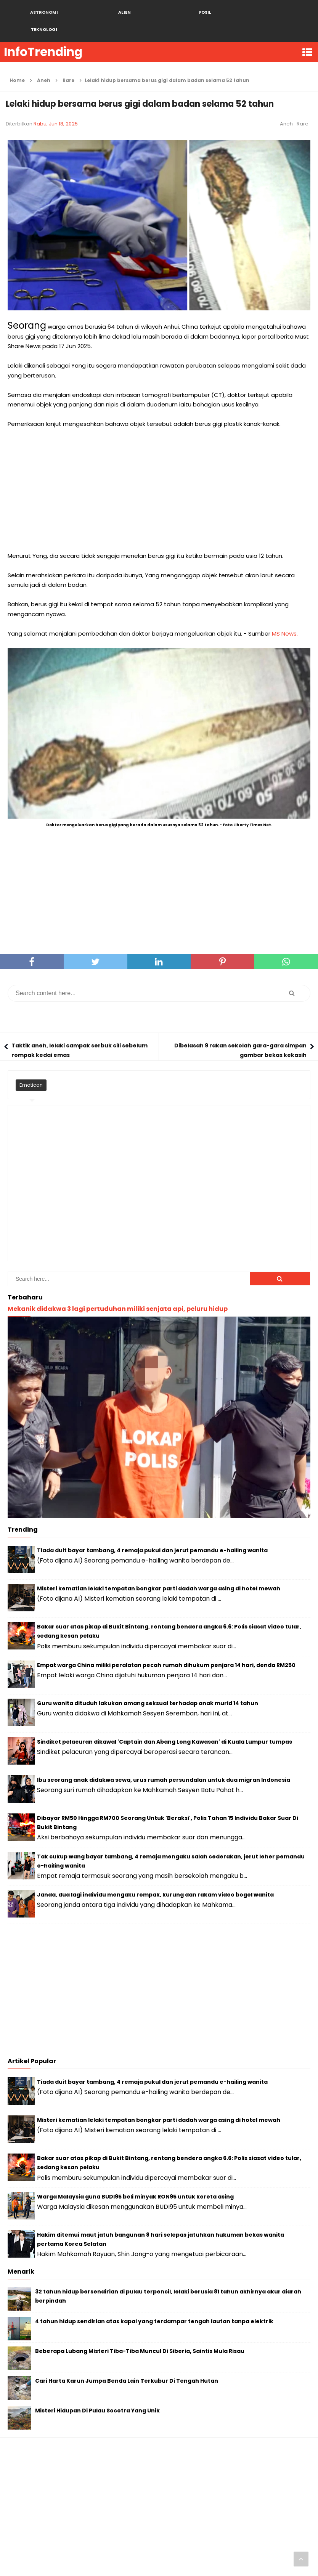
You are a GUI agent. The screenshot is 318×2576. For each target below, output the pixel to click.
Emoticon (31, 1067)
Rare (302, 106)
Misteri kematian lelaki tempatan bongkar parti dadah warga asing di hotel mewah (158, 1571)
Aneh (286, 106)
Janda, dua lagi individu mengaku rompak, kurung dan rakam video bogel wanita (155, 1877)
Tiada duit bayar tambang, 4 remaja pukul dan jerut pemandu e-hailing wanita (152, 1533)
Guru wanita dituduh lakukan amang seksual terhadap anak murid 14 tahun (147, 1686)
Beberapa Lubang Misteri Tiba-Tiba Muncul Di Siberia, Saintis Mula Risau (139, 2334)
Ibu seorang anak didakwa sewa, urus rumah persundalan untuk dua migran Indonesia (163, 1763)
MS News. (285, 616)
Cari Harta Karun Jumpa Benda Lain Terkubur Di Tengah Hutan (126, 2363)
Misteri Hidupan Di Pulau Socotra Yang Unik (97, 2393)
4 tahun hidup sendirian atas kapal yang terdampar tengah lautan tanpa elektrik (154, 2304)
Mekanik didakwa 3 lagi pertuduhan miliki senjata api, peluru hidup (118, 1291)
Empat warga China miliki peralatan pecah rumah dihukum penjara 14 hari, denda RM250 (166, 1648)
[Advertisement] (159, 472)
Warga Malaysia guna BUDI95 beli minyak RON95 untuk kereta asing (135, 2179)
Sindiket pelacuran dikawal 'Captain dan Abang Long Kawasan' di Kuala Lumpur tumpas (164, 1724)
